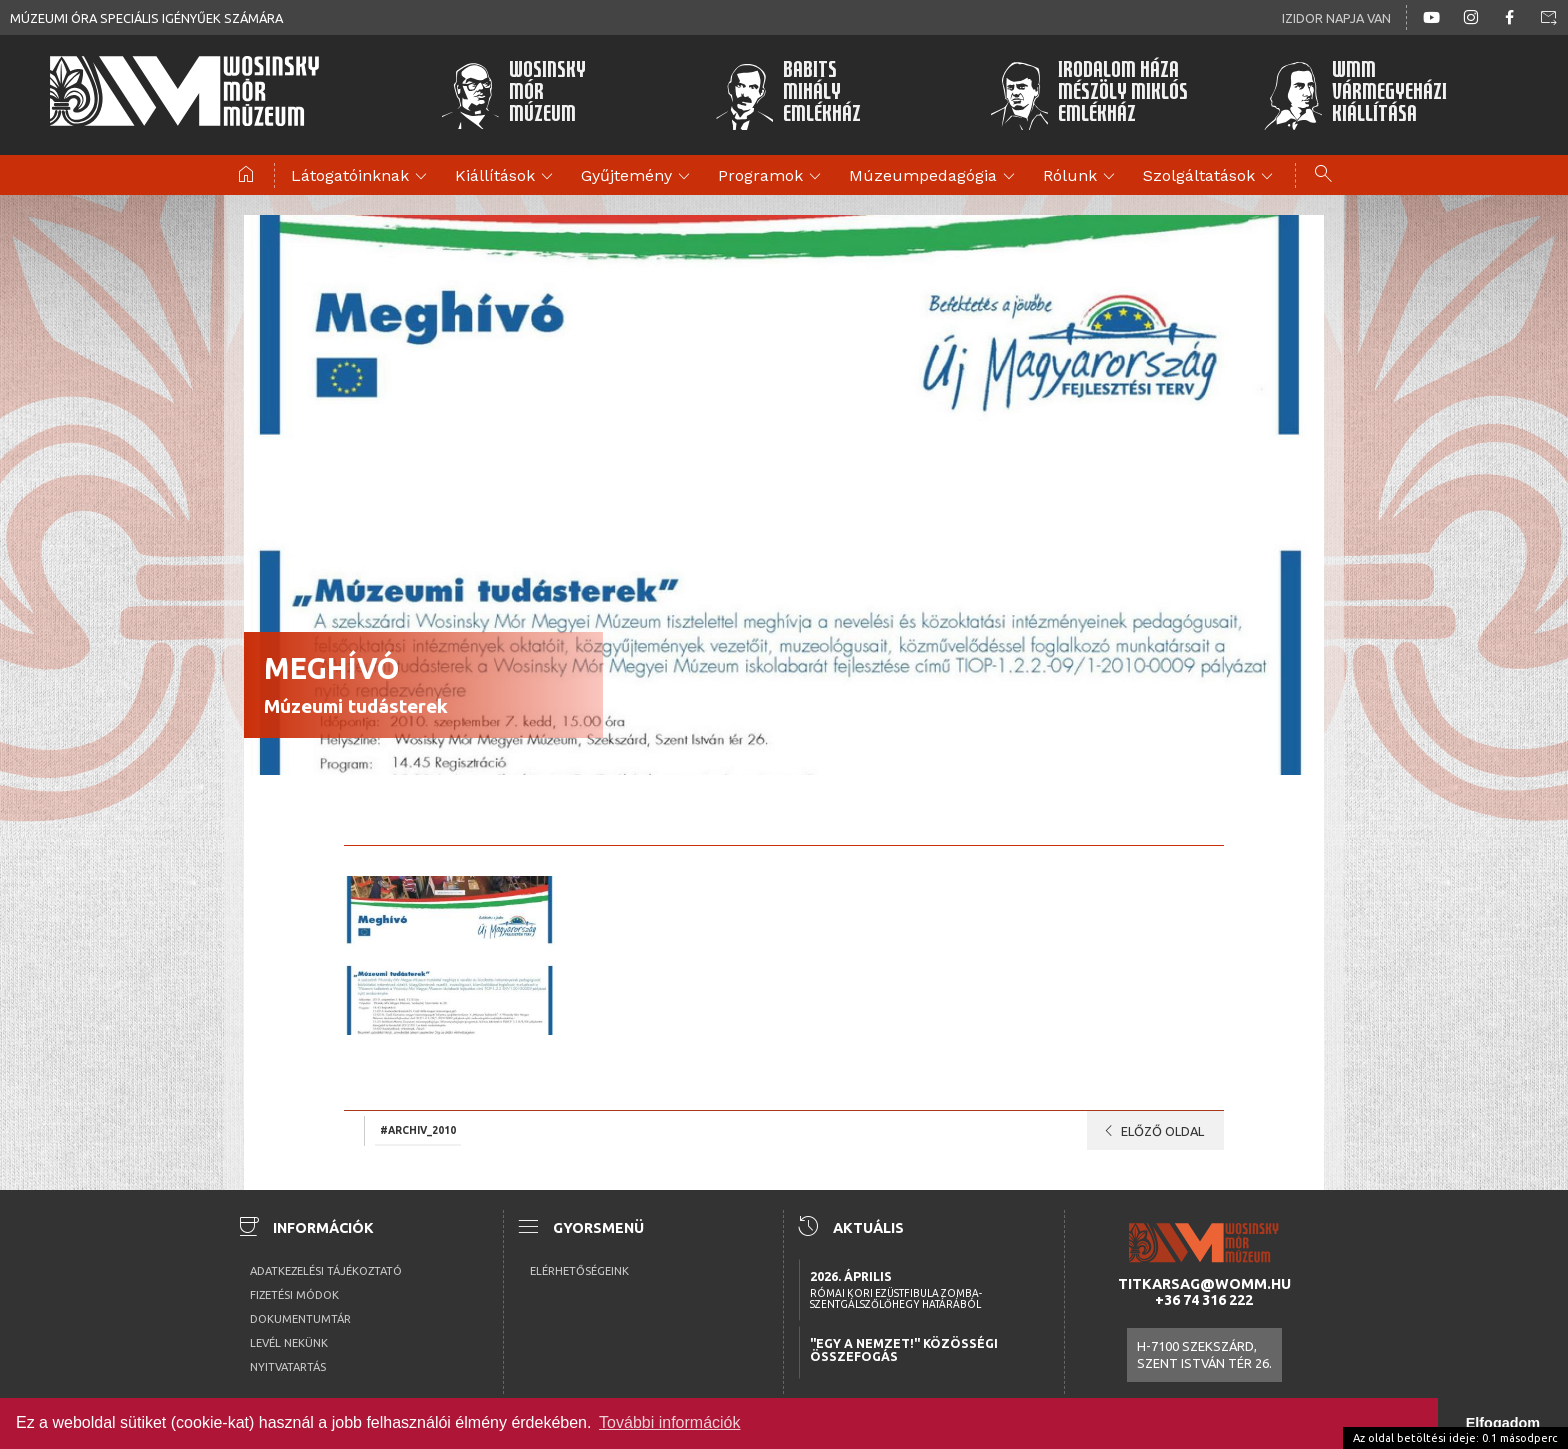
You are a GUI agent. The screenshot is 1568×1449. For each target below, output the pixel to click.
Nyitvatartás (288, 1367)
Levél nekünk (289, 1343)
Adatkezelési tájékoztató (326, 1271)
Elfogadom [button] (1503, 1423)
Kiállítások (507, 177)
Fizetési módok (294, 1295)
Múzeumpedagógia (935, 177)
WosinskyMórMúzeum (513, 95)
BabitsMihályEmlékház (788, 95)
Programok (772, 177)
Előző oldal (1150, 1131)
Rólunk (1082, 177)
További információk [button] (669, 1422)
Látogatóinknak (362, 177)
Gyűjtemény (638, 177)
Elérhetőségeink (579, 1271)
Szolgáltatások (1211, 177)
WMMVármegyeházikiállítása (1355, 95)
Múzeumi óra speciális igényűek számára (146, 18)
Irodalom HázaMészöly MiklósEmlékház (1088, 95)
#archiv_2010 (418, 1129)
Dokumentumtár (300, 1319)
